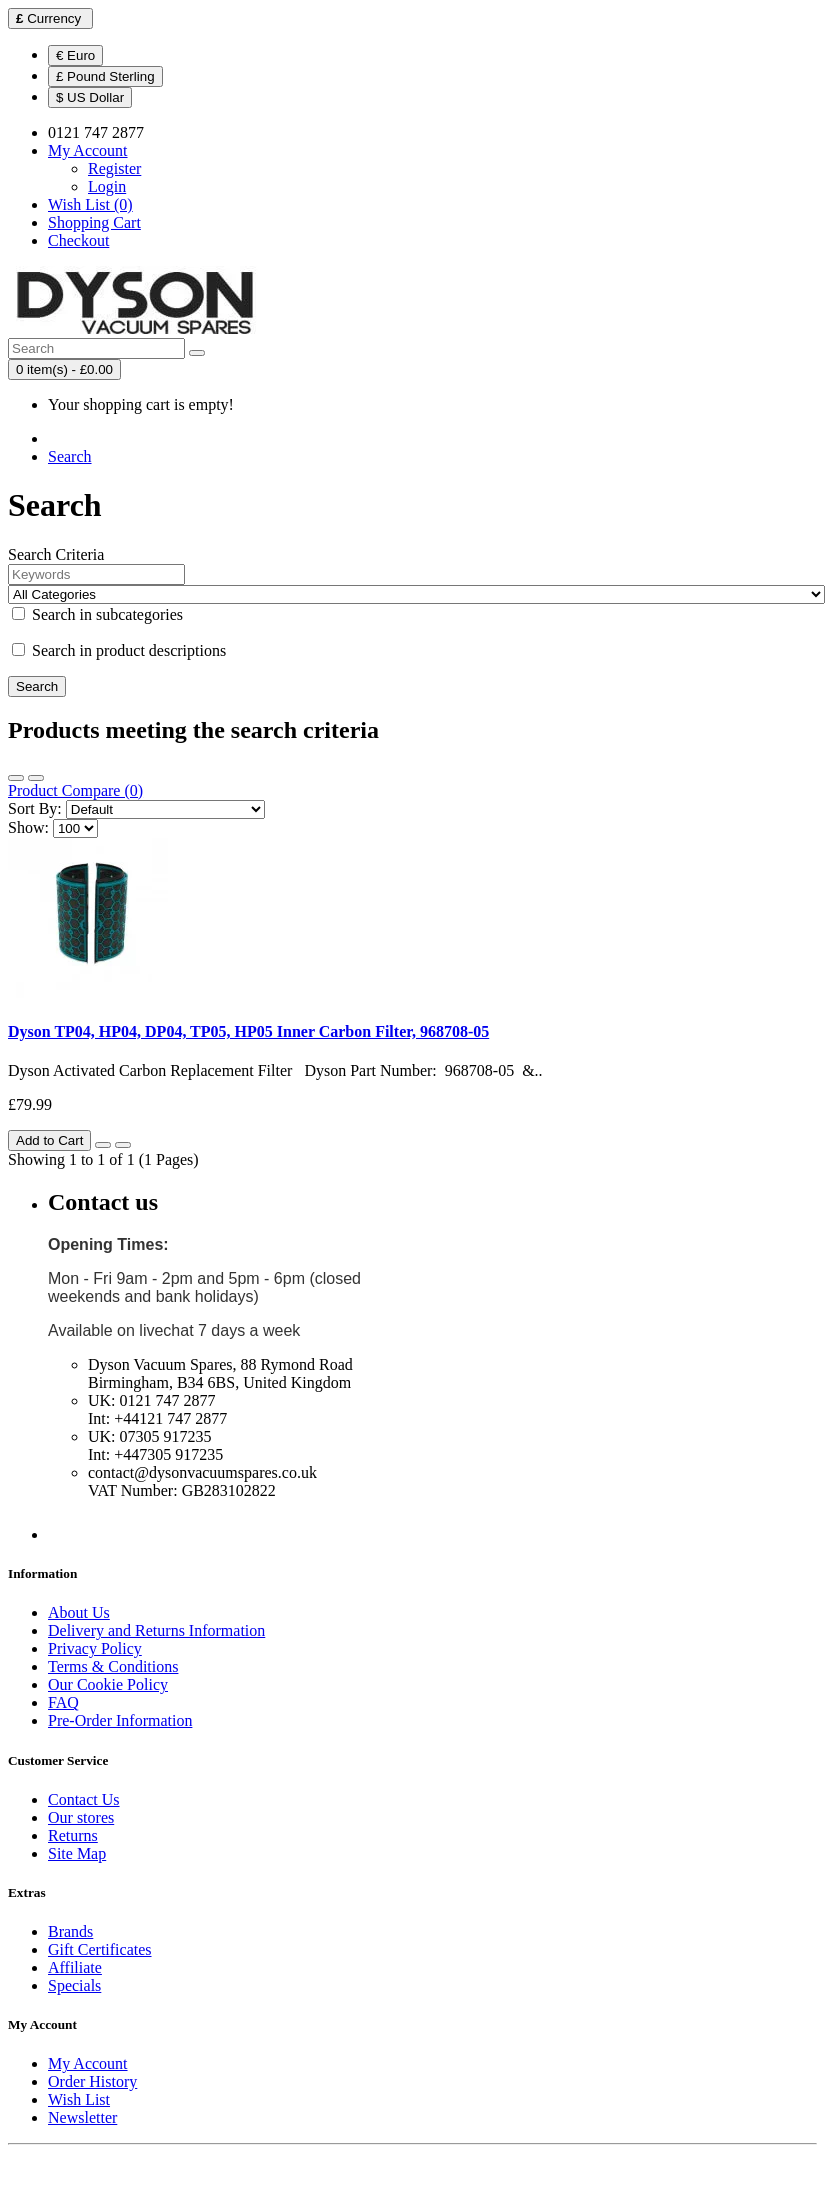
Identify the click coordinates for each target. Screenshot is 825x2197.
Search (70, 456)
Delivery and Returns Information (156, 1630)
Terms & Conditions (113, 1666)
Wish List (79, 2099)
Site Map (77, 1853)
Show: (28, 827)
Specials (74, 1985)
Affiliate (75, 1967)
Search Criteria (56, 554)
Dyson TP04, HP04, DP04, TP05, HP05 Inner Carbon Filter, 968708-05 (248, 1031)
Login (107, 186)
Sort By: (35, 808)
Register (114, 168)
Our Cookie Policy (108, 1684)
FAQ (63, 1702)
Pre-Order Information (120, 1720)
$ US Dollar (90, 97)
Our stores (81, 1817)
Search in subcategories (97, 614)
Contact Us (84, 1799)
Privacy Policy (95, 1648)
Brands (70, 1931)
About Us (79, 1612)
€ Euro (75, 55)
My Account (88, 2063)
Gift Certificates (100, 1949)
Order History (92, 2081)
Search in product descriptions (119, 650)
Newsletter (82, 2117)
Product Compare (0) (75, 790)
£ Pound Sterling (105, 76)
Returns (73, 1835)
